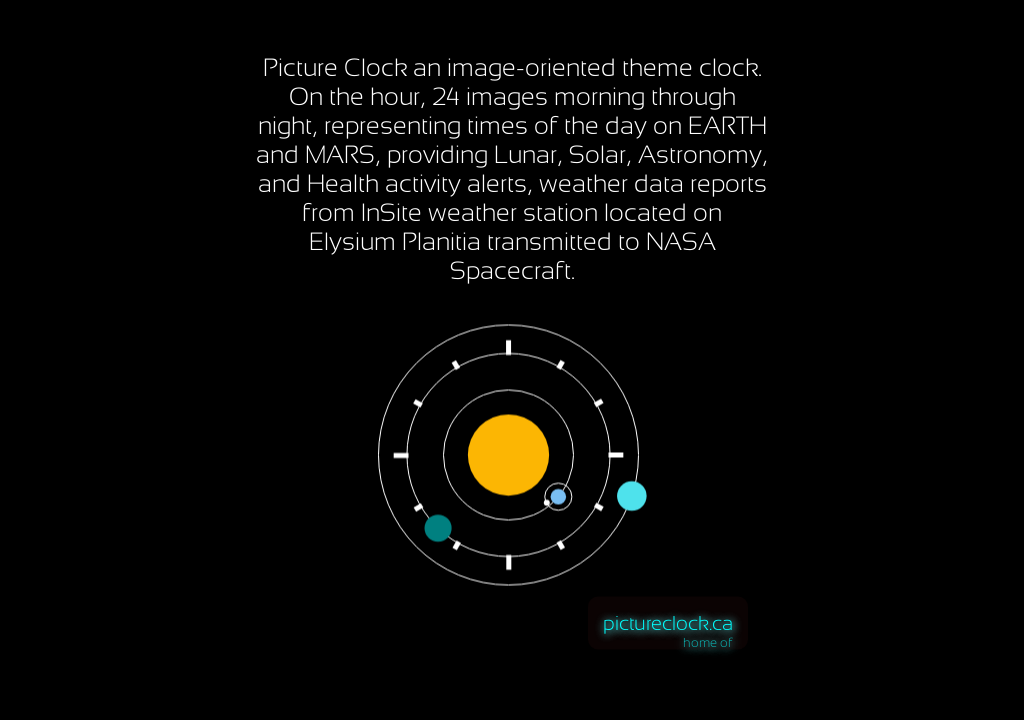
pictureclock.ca (668, 623)
